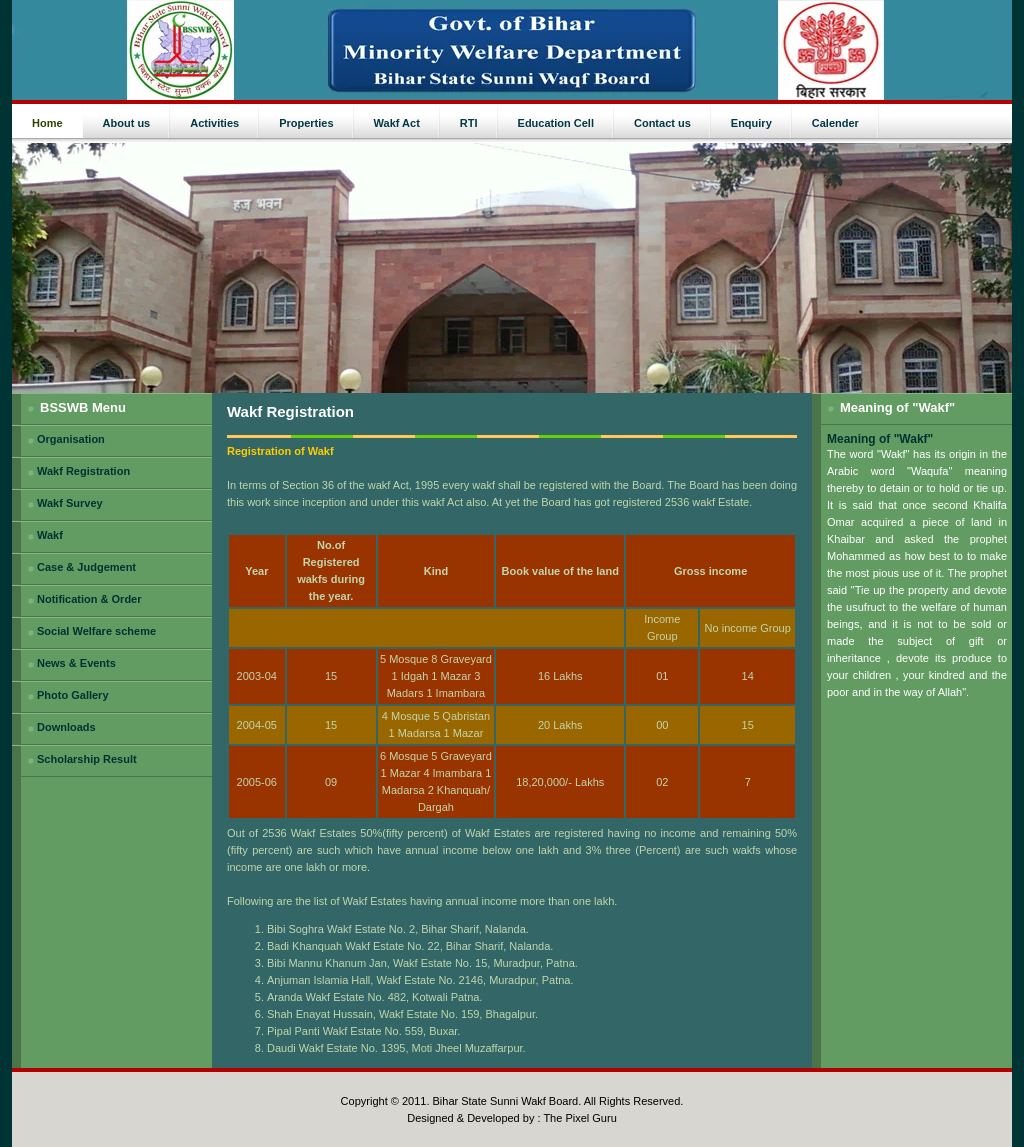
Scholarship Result (87, 759)
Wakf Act (397, 123)
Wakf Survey (70, 503)
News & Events (76, 663)
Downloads (66, 727)
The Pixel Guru (579, 1118)
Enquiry (751, 123)
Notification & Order (89, 599)
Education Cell (556, 123)
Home (47, 123)
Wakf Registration (83, 471)
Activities (214, 123)
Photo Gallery (73, 695)
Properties (306, 123)
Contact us (662, 123)
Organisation (71, 439)
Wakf (50, 535)
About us (127, 123)
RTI (469, 123)
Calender (835, 123)
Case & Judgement (86, 567)
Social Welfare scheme (96, 631)
